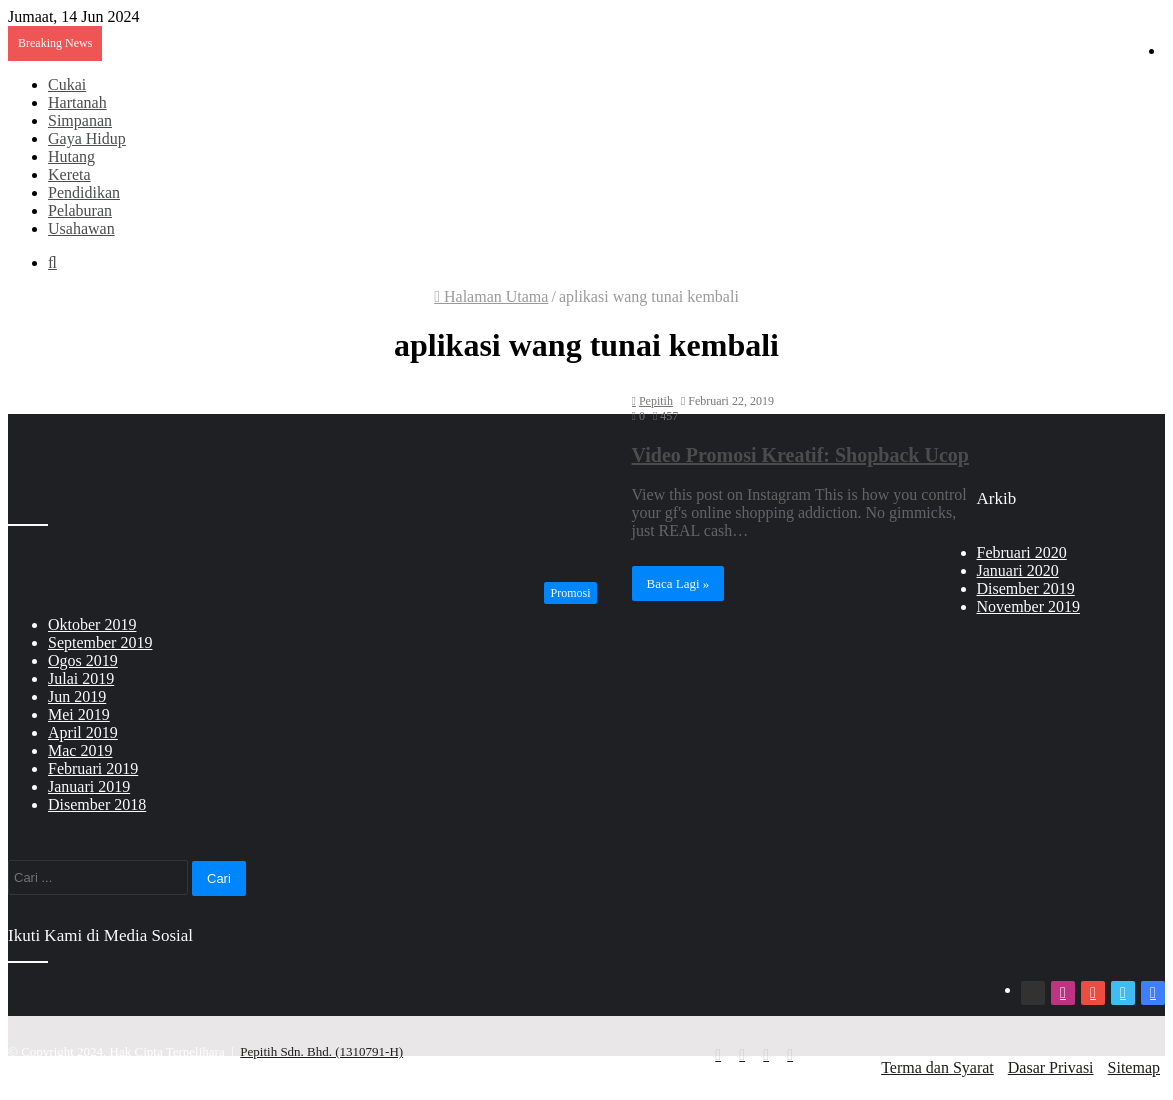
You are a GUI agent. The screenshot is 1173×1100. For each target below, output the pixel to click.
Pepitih (656, 401)
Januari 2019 (89, 786)
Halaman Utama (491, 296)
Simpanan (80, 120)
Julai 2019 (81, 678)
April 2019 (83, 732)
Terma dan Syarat (937, 1067)
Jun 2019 (77, 696)
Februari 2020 (1022, 552)
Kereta (69, 174)
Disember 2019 (1026, 588)
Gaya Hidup (87, 138)
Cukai (67, 84)
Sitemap (1134, 1067)
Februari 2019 (93, 768)
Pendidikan (84, 192)
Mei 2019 (79, 714)
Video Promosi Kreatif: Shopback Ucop (800, 455)
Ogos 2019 (83, 660)
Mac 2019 (80, 750)
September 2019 (100, 642)
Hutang (71, 156)
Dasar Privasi (1051, 1067)
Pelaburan (80, 210)
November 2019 (1029, 606)
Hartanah (77, 102)
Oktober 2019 (92, 624)
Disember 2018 (97, 804)
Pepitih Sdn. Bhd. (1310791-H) (321, 1051)
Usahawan (81, 228)
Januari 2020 (1018, 570)
